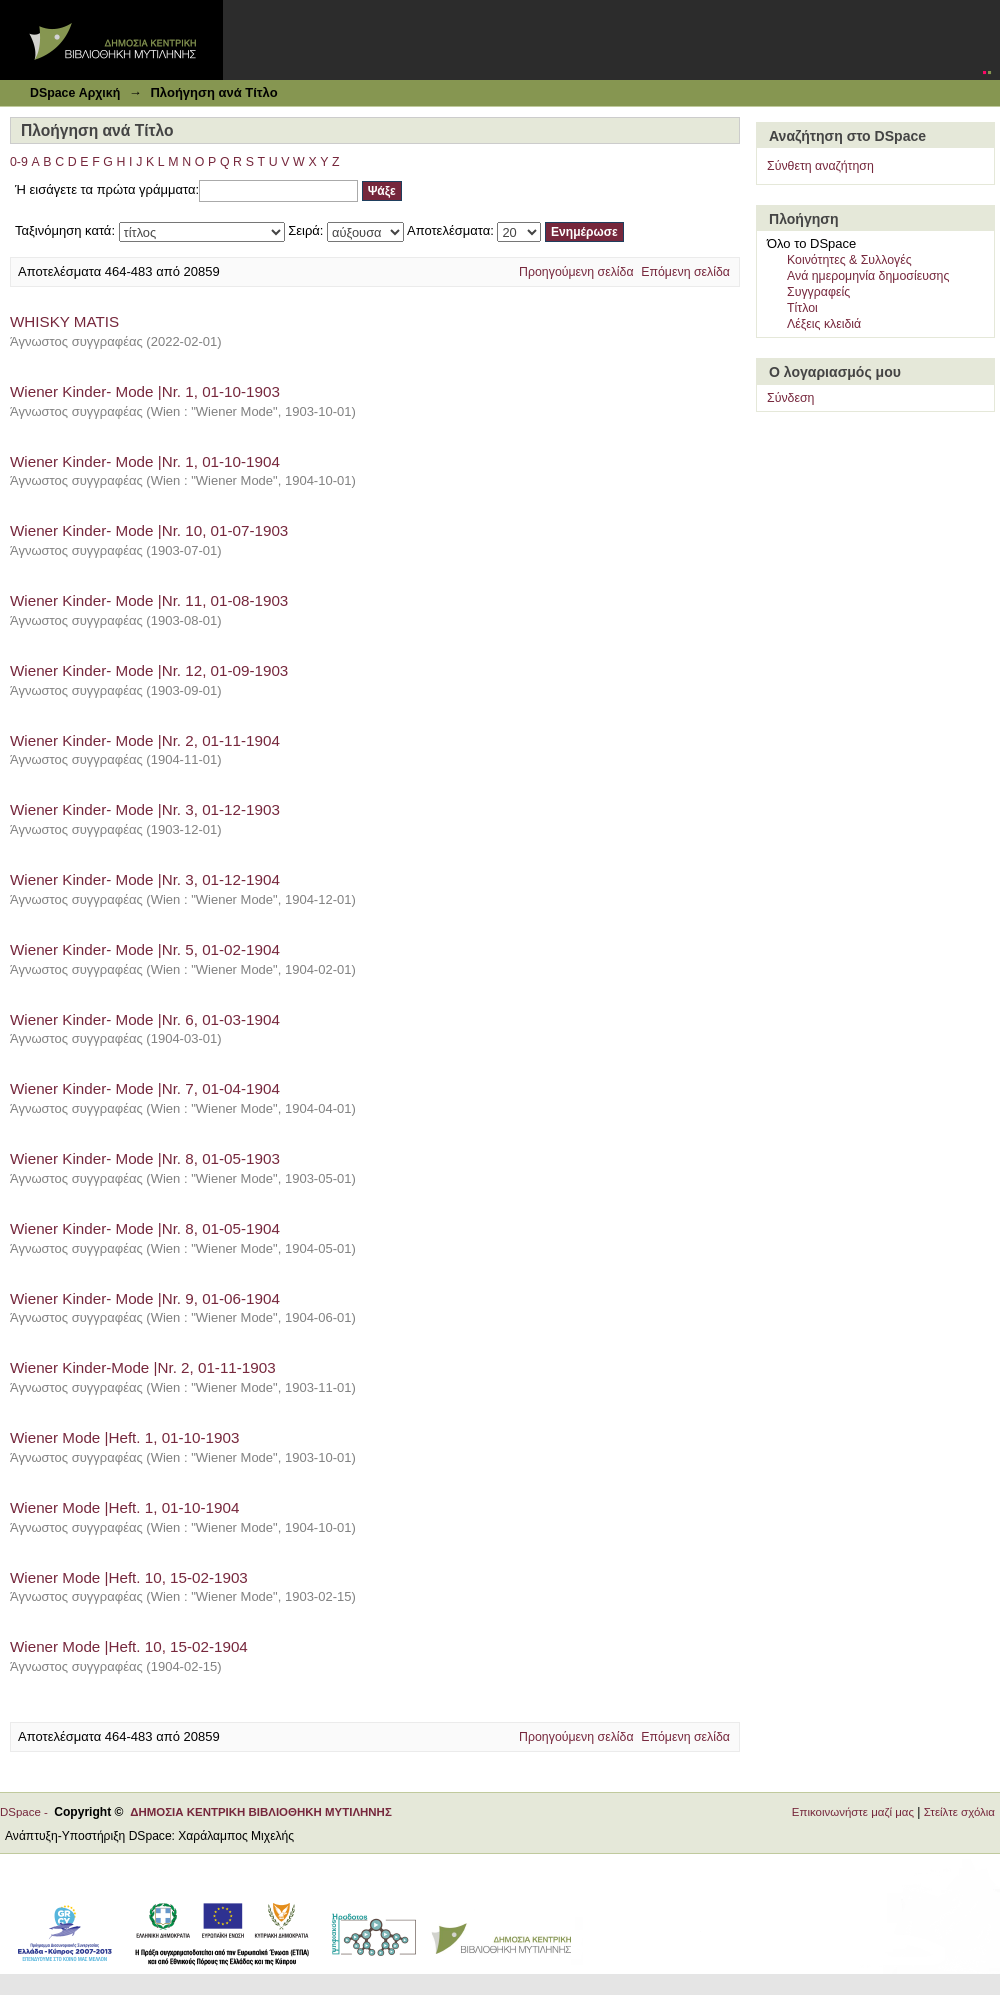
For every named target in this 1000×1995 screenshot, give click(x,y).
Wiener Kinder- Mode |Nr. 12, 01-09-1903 (149, 670)
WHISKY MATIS (64, 321)
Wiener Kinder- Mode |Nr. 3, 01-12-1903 (145, 809)
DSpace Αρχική (75, 93)
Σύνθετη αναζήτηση (820, 166)
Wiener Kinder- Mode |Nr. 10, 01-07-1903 (149, 530)
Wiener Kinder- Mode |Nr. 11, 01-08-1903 (149, 600)
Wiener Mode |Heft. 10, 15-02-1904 (129, 1646)
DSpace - (27, 1812)
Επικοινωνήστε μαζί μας (853, 1812)
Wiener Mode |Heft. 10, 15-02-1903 (129, 1577)
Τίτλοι (802, 308)
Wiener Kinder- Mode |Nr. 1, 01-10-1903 (145, 391)
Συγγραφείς (818, 292)
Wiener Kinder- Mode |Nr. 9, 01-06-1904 (145, 1298)
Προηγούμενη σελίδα (576, 272)
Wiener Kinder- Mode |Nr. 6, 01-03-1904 (145, 1019)
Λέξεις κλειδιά (824, 324)
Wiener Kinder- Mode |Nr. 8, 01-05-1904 (145, 1228)
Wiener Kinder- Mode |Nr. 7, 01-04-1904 (145, 1088)
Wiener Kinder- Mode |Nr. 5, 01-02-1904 (145, 949)
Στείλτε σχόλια (959, 1812)
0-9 (19, 162)
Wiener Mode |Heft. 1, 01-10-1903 (124, 1437)
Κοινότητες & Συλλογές (849, 260)
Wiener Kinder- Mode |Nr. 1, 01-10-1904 (145, 461)
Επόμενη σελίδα (685, 272)
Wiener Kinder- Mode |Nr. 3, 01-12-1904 (145, 879)
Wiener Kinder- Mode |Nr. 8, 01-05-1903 (145, 1158)
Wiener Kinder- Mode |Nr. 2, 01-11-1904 (145, 740)
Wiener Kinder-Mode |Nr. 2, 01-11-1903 (143, 1367)
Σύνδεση (790, 398)
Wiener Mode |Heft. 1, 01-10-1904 (124, 1507)
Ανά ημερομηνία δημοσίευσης (868, 276)
